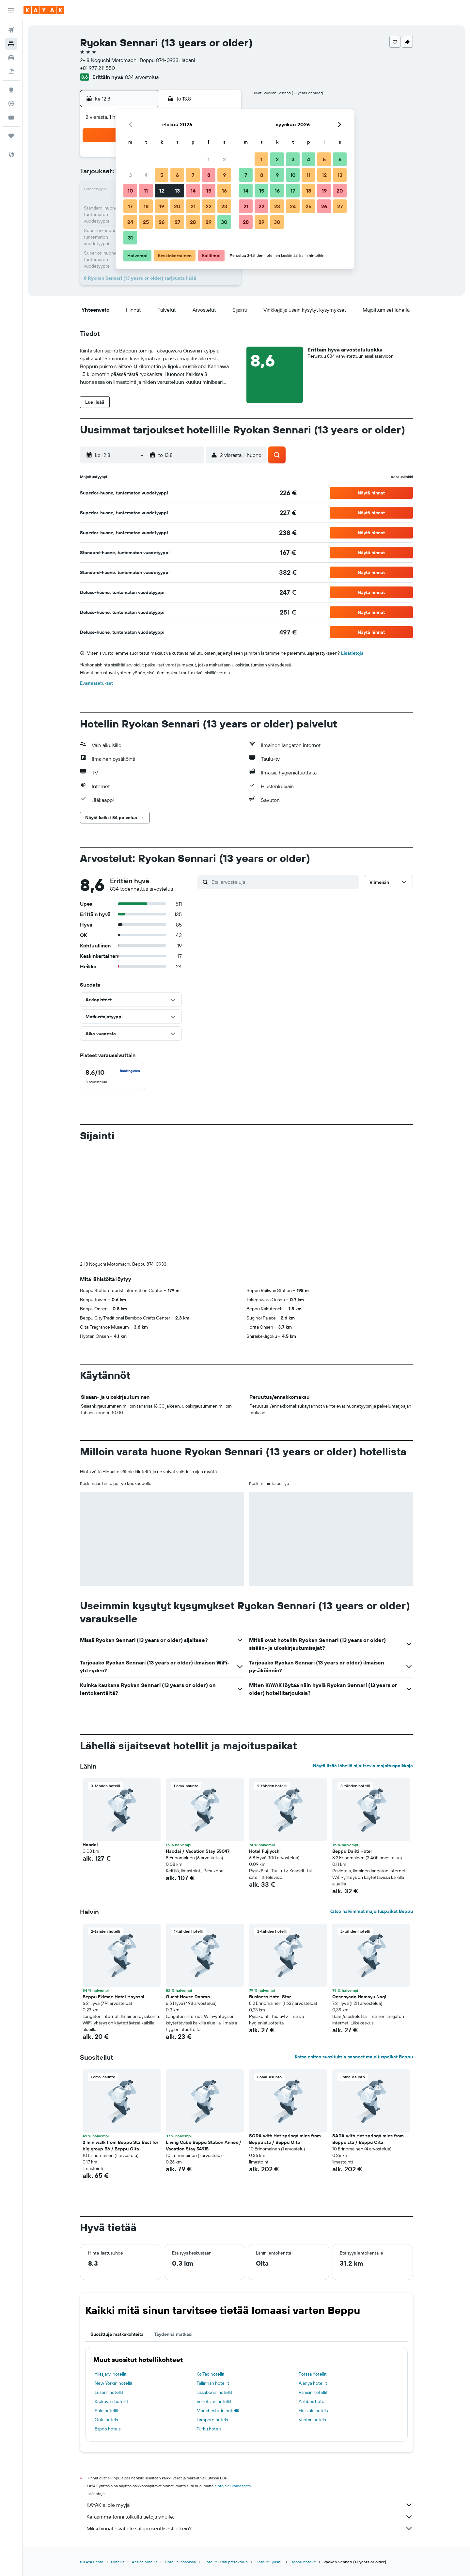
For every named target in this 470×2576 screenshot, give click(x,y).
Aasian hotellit (144, 2561)
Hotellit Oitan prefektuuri (226, 2561)
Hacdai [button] (90, 1845)
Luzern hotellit (109, 2392)
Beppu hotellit (303, 2561)
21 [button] (193, 206)
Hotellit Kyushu (269, 2561)
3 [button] (130, 175)
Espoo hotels (107, 2429)
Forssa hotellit (313, 2374)
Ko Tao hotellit (210, 2374)
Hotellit (117, 2561)
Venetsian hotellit (213, 2401)
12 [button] (161, 190)
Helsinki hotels (313, 2410)
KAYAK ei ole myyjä (249, 2505)
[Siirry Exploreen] (11, 89)
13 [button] (177, 190)
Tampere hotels (212, 2420)
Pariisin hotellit (313, 2392)
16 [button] (224, 190)
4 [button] (146, 175)
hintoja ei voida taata (232, 2485)
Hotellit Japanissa (180, 2561)
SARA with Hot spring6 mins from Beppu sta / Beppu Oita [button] (368, 2139)
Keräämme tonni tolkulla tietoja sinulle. (249, 2517)
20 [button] (177, 206)
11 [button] (146, 190)
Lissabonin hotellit (214, 2392)
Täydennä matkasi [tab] (173, 2334)
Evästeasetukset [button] (96, 683)
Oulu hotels (106, 2420)
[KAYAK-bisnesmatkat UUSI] (11, 117)
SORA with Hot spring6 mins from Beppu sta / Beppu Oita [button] (285, 2139)
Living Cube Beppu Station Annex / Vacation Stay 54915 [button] (203, 2145)
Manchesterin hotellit (218, 2410)
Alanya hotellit (313, 2383)
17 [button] (130, 206)
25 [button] (146, 222)
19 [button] (161, 206)
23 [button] (224, 206)
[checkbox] (112, 1076)
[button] (11, 10)
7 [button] (193, 175)
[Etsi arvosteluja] (283, 881)
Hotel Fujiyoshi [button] (265, 1851)
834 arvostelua (142, 77)
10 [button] (130, 190)
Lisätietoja (352, 653)
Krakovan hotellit (111, 2401)
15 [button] (208, 190)
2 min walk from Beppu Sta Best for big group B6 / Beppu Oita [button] (120, 2145)
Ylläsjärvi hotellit (111, 2374)
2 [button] (224, 159)
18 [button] (146, 206)
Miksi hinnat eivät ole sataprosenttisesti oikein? (249, 2528)
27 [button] (177, 222)
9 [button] (224, 175)
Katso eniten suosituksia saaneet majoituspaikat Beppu (354, 2057)
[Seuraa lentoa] (11, 103)
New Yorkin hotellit (114, 2383)
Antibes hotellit (314, 2401)
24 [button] (130, 222)
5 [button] (161, 175)
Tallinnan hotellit (212, 2383)
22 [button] (209, 206)
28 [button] (193, 222)
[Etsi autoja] (11, 57)
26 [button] (161, 222)
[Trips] (11, 135)
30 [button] (224, 222)
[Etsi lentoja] (11, 30)
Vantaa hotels (312, 2420)
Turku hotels (208, 2429)
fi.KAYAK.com (91, 2561)
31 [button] (130, 237)
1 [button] (209, 159)
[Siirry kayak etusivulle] (44, 10)
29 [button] (209, 222)
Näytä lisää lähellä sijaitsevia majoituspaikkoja (363, 1766)
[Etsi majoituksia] (11, 43)
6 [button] (177, 175)
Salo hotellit (106, 2410)
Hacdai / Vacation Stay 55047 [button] (197, 1851)
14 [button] (193, 190)
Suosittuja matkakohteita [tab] (117, 2334)
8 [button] (208, 175)
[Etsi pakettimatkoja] (11, 71)
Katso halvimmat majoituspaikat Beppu (371, 1911)
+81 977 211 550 (97, 68)
